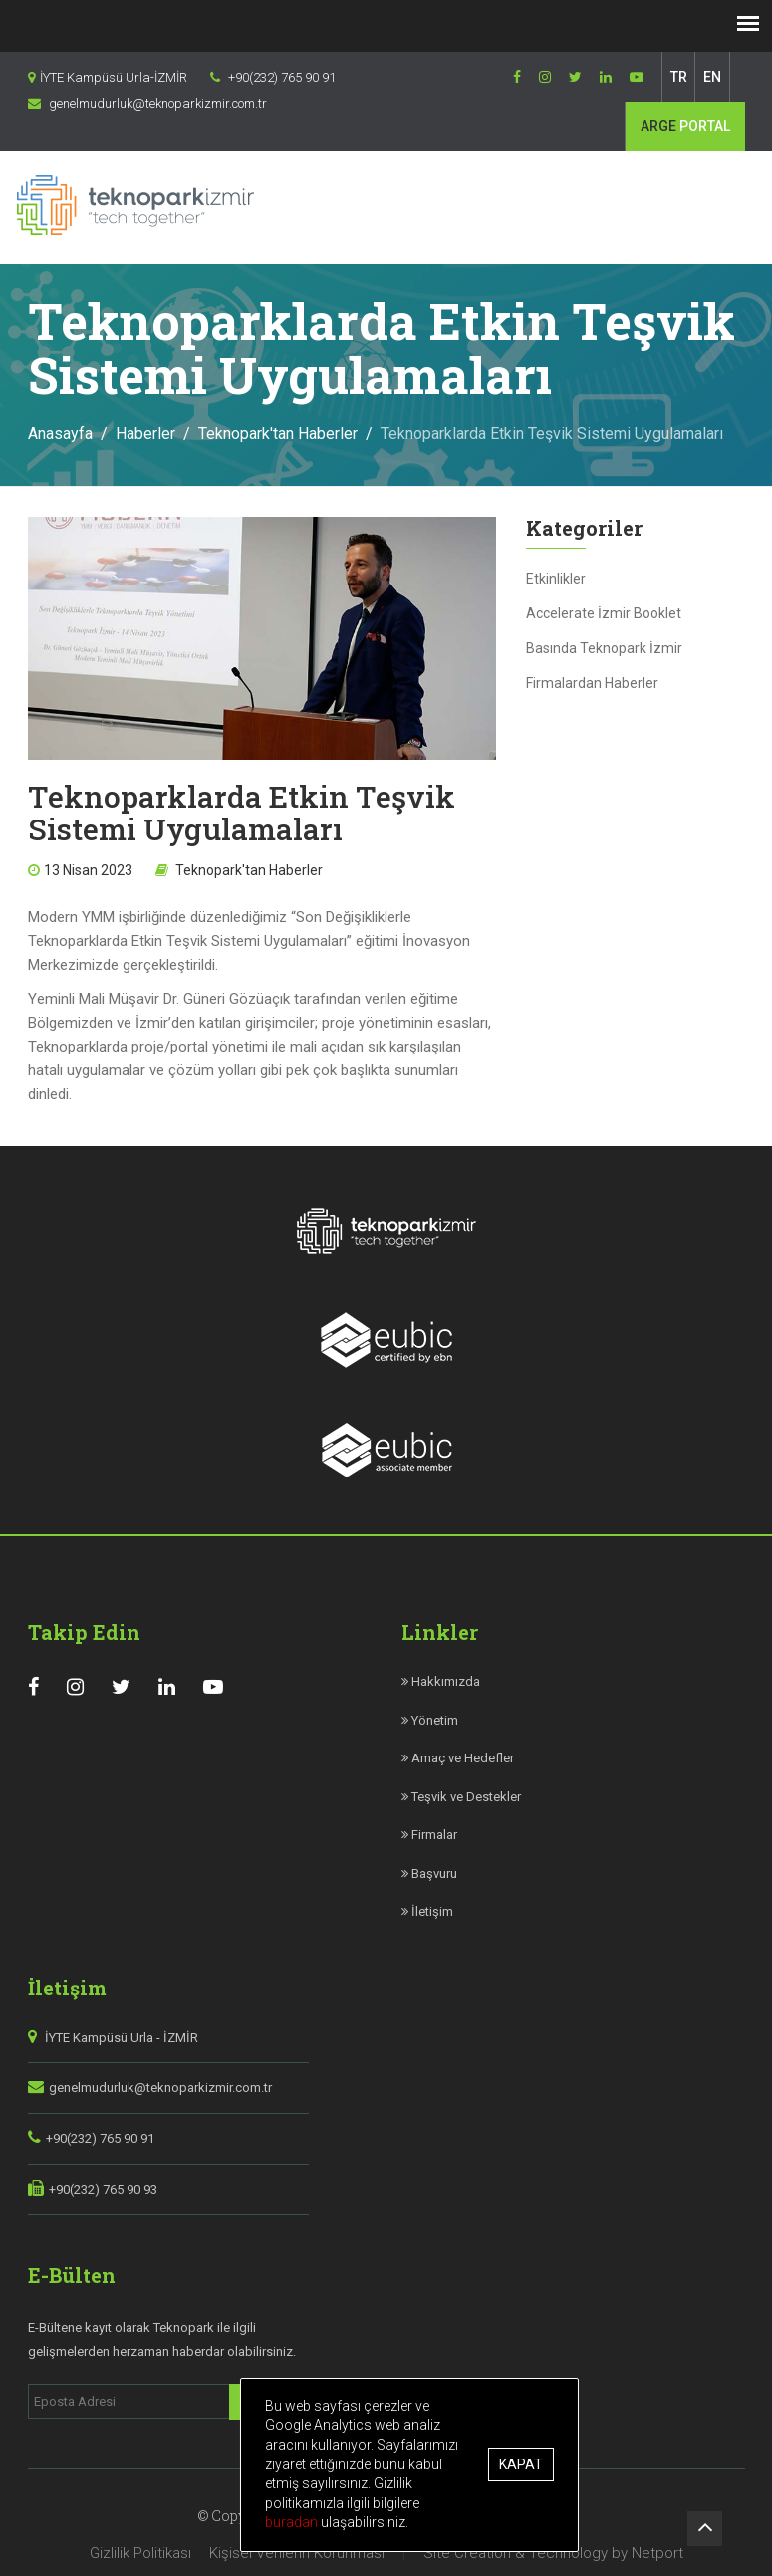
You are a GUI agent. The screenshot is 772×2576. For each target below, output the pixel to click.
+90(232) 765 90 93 (103, 2189)
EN (712, 77)
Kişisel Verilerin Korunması (297, 2553)
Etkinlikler (556, 578)
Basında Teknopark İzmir (604, 648)
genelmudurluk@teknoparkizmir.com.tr (160, 2087)
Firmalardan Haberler (592, 683)
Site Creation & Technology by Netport (553, 2553)
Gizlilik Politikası (140, 2553)
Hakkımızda (440, 1681)
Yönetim (429, 1720)
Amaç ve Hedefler (457, 1758)
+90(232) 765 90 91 (100, 2138)
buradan (294, 2522)
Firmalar (429, 1834)
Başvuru (429, 1873)
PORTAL (685, 126)
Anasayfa (60, 433)
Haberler (145, 433)
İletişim (427, 1911)
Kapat (521, 2464)
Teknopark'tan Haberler (278, 433)
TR (678, 77)
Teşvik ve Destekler (461, 1796)
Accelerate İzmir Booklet (603, 613)
